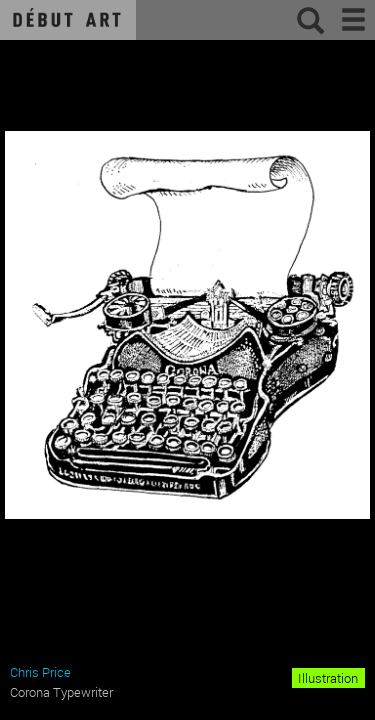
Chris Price (40, 672)
